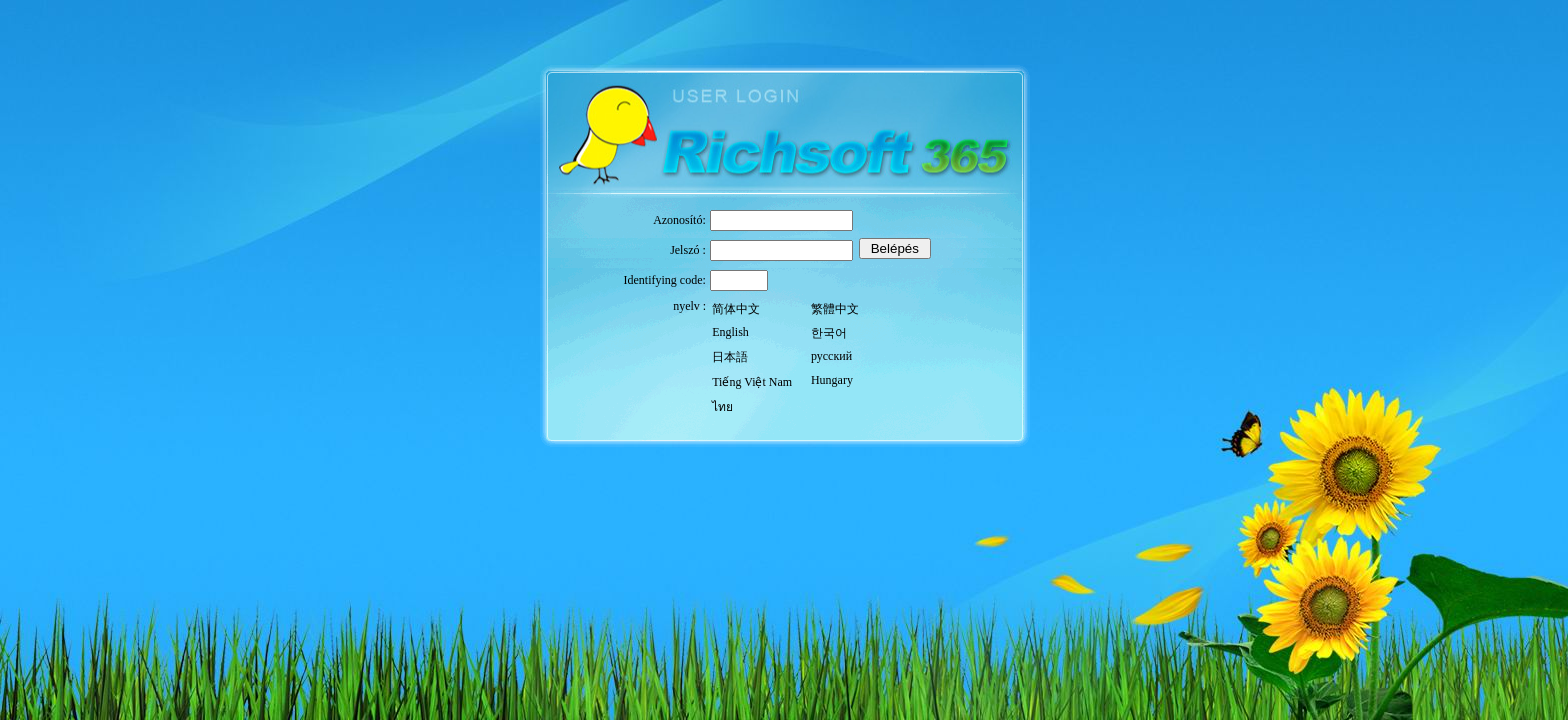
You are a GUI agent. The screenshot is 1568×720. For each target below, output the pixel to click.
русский (831, 356)
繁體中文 (835, 309)
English (730, 332)
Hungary (832, 380)
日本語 (730, 357)
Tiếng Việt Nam (752, 382)
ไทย (722, 407)
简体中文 (736, 309)
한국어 (829, 333)
